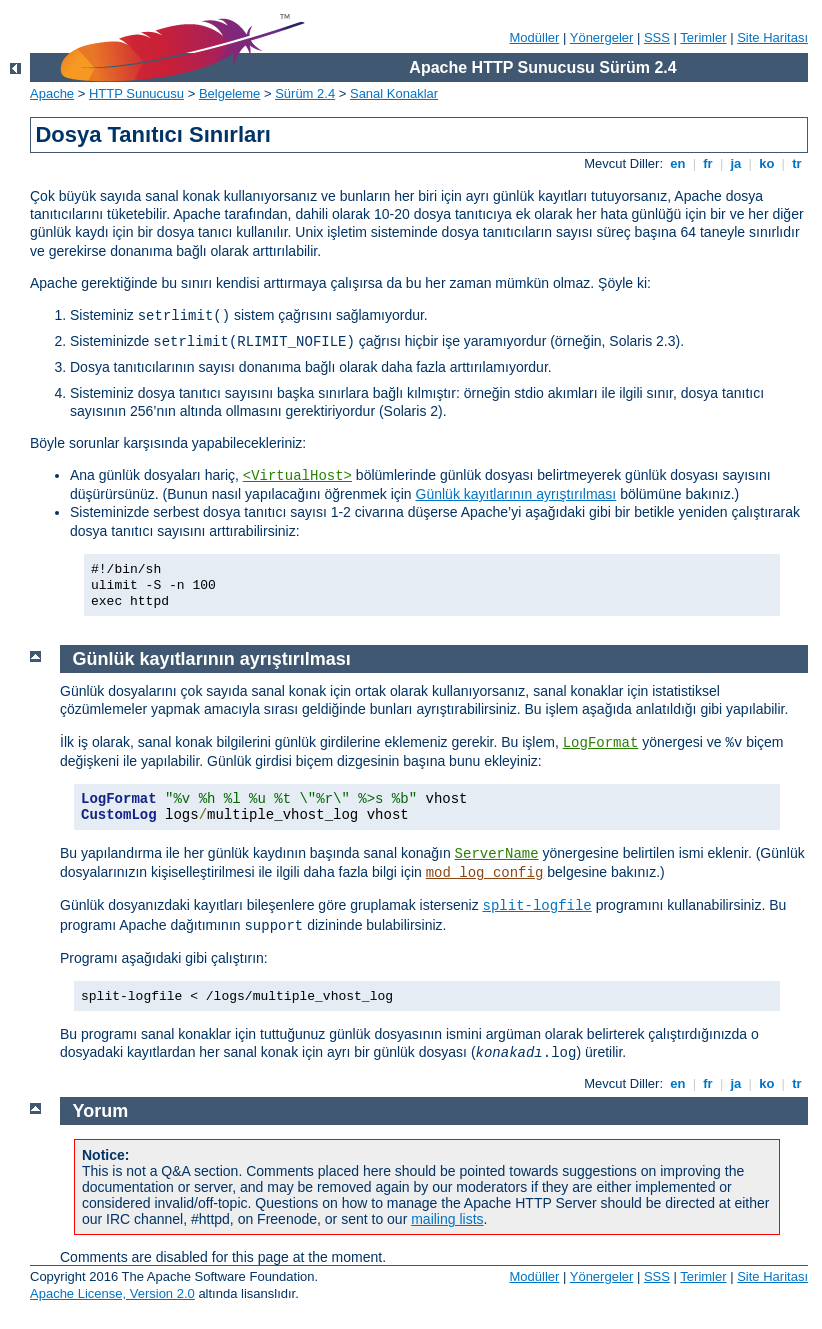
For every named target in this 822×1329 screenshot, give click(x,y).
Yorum (101, 1111)
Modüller (535, 37)
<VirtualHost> (297, 476)
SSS (657, 37)
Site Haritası (772, 37)
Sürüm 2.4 (305, 93)
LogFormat (601, 743)
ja (736, 163)
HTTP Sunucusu (136, 93)
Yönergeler (602, 37)
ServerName (497, 854)
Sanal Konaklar (394, 93)
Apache (52, 93)
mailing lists (447, 1219)
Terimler (703, 37)
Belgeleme (229, 93)
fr (708, 163)
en (678, 163)
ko (767, 163)
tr (797, 163)
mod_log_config (485, 873)
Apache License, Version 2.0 (112, 1293)
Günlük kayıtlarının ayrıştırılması (516, 494)
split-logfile (537, 906)
